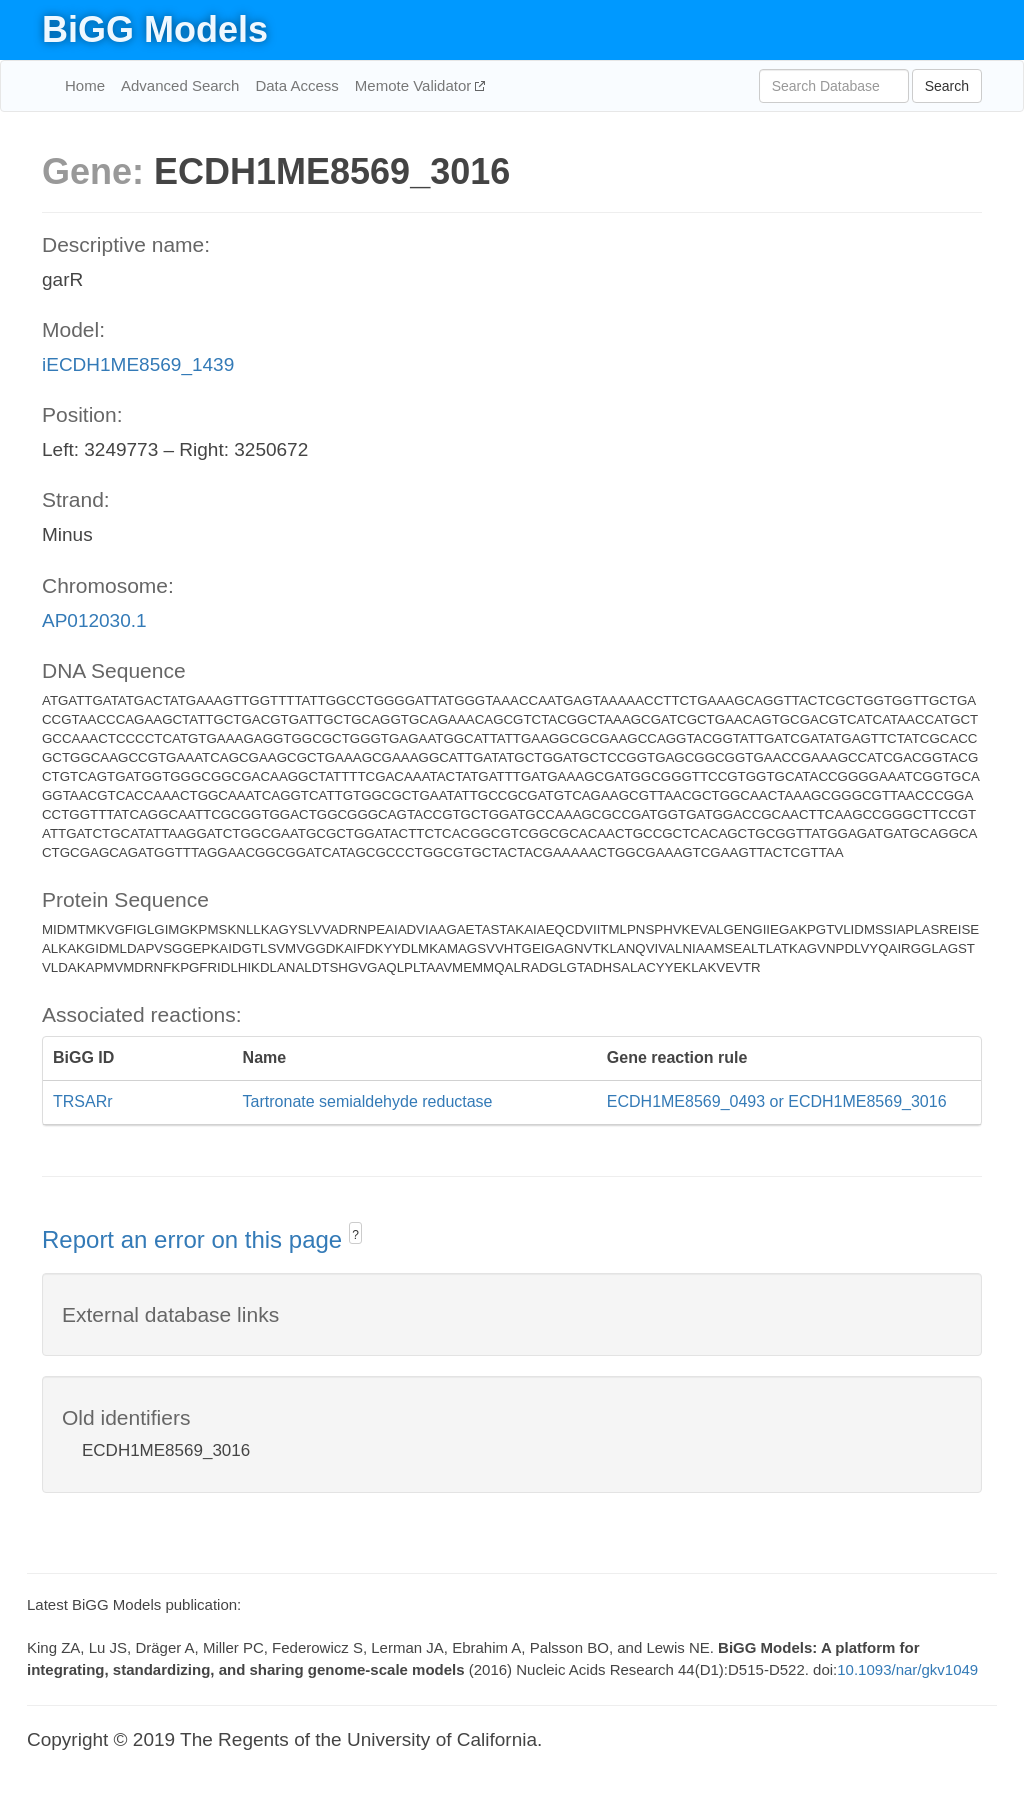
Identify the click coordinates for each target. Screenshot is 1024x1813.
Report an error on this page (195, 1239)
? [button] (355, 1235)
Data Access (296, 85)
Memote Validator (415, 85)
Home (85, 85)
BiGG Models (155, 29)
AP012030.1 (94, 620)
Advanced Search (180, 85)
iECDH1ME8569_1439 (138, 364)
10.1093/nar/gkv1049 (907, 1669)
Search (947, 86)
